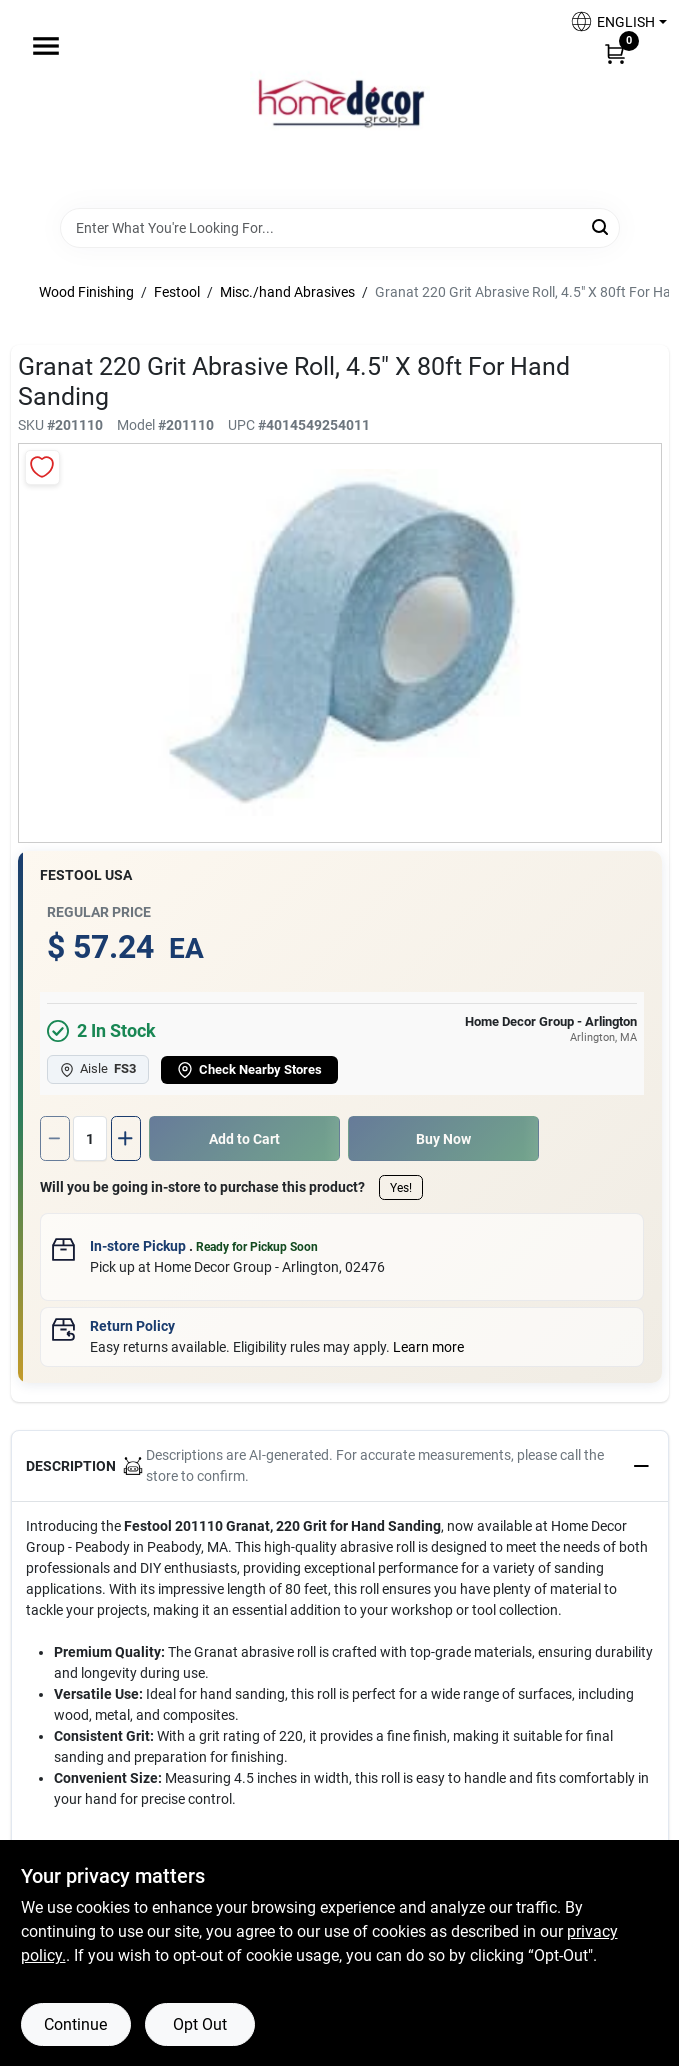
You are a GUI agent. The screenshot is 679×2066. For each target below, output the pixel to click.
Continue (75, 2024)
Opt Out (200, 2024)
